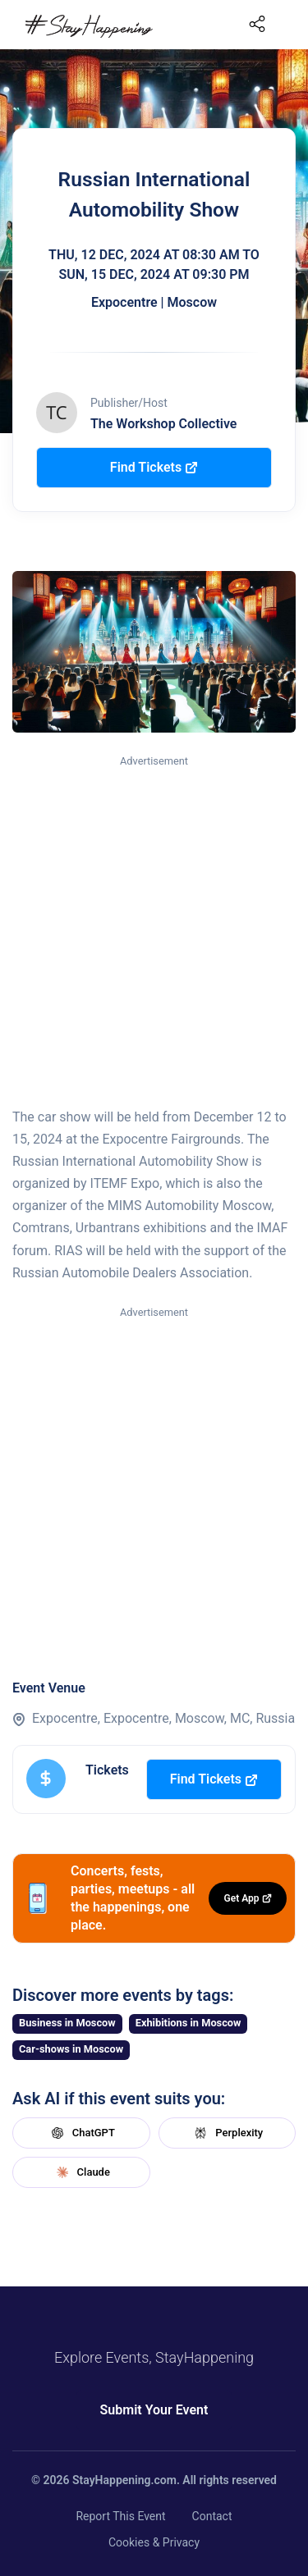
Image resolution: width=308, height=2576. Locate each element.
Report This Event (120, 2516)
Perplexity (227, 2133)
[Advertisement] (154, 932)
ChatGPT (81, 2133)
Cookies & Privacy (154, 2542)
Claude (81, 2172)
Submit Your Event (154, 2410)
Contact (212, 2516)
